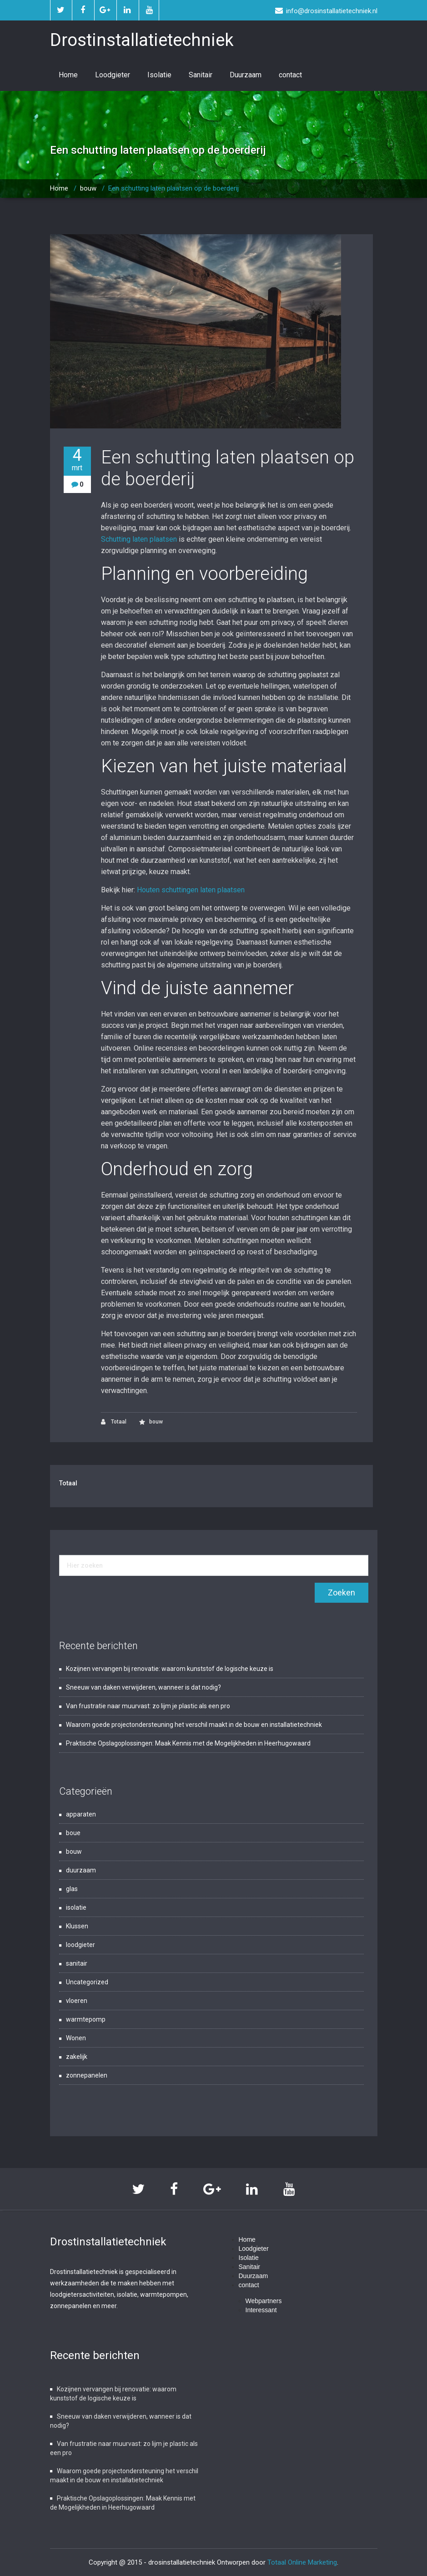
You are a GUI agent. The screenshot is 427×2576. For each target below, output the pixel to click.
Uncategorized (87, 1982)
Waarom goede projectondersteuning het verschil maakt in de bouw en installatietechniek (194, 1724)
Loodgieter (112, 74)
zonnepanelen (86, 2075)
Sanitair (200, 74)
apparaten (81, 1814)
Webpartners (264, 2300)
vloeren (76, 2000)
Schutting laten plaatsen (139, 539)
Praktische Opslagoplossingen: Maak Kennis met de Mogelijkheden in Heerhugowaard (188, 1743)
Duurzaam (245, 74)
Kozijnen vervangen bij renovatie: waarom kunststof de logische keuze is (169, 1668)
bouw (88, 188)
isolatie (76, 1907)
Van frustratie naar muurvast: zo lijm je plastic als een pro (148, 1706)
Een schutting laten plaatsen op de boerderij (173, 188)
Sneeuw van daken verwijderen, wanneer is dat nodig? (143, 1687)
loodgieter (80, 1944)
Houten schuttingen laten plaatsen (191, 890)
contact (290, 74)
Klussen (77, 1926)
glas (72, 1888)
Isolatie (159, 74)
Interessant (261, 2310)
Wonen (76, 2038)
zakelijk (76, 2056)
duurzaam (81, 1870)
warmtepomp (85, 2019)
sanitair (76, 1963)
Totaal (113, 1422)
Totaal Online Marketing (302, 2562)
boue (73, 1832)
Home (68, 74)
